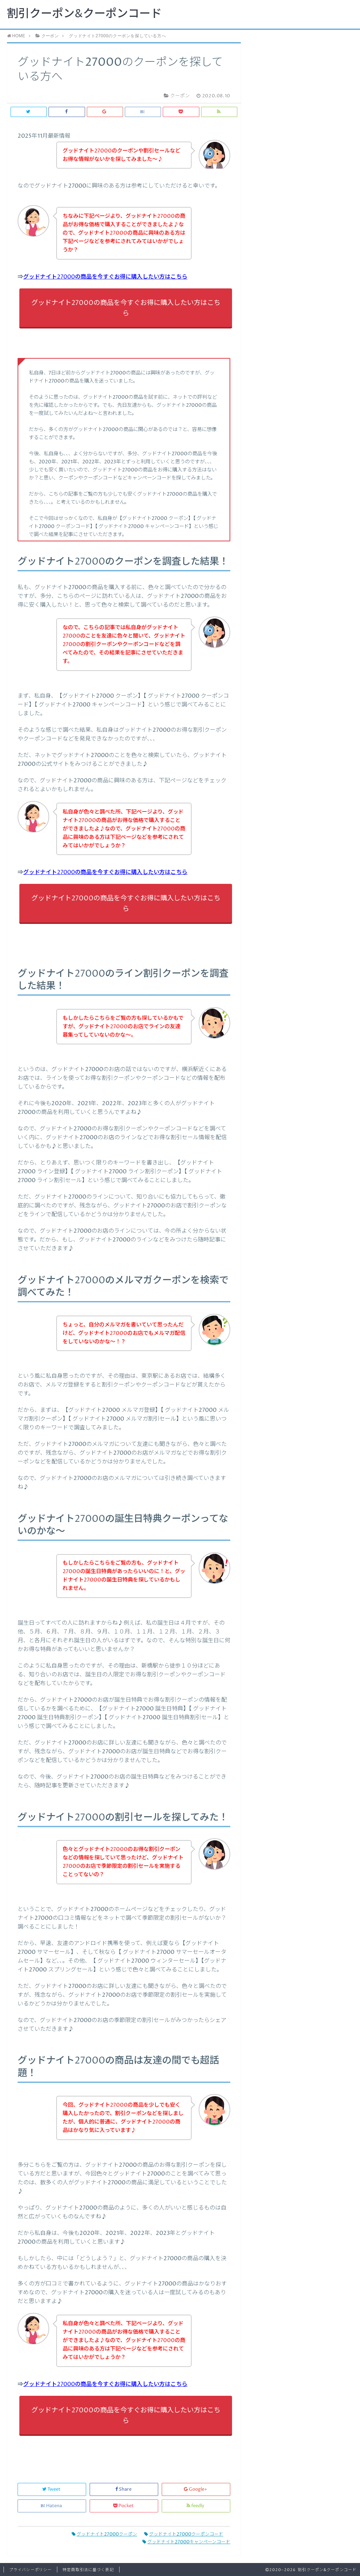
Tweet (52, 2489)
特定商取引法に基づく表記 (88, 2569)
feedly (196, 2506)
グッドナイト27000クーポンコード (183, 2534)
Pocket (124, 2506)
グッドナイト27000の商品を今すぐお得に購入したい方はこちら (105, 277)
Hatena (52, 2506)
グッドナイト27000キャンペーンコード (186, 2542)
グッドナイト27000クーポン (104, 2534)
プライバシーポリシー (30, 2569)
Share (124, 2489)
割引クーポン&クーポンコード (84, 14)
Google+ (196, 2489)
